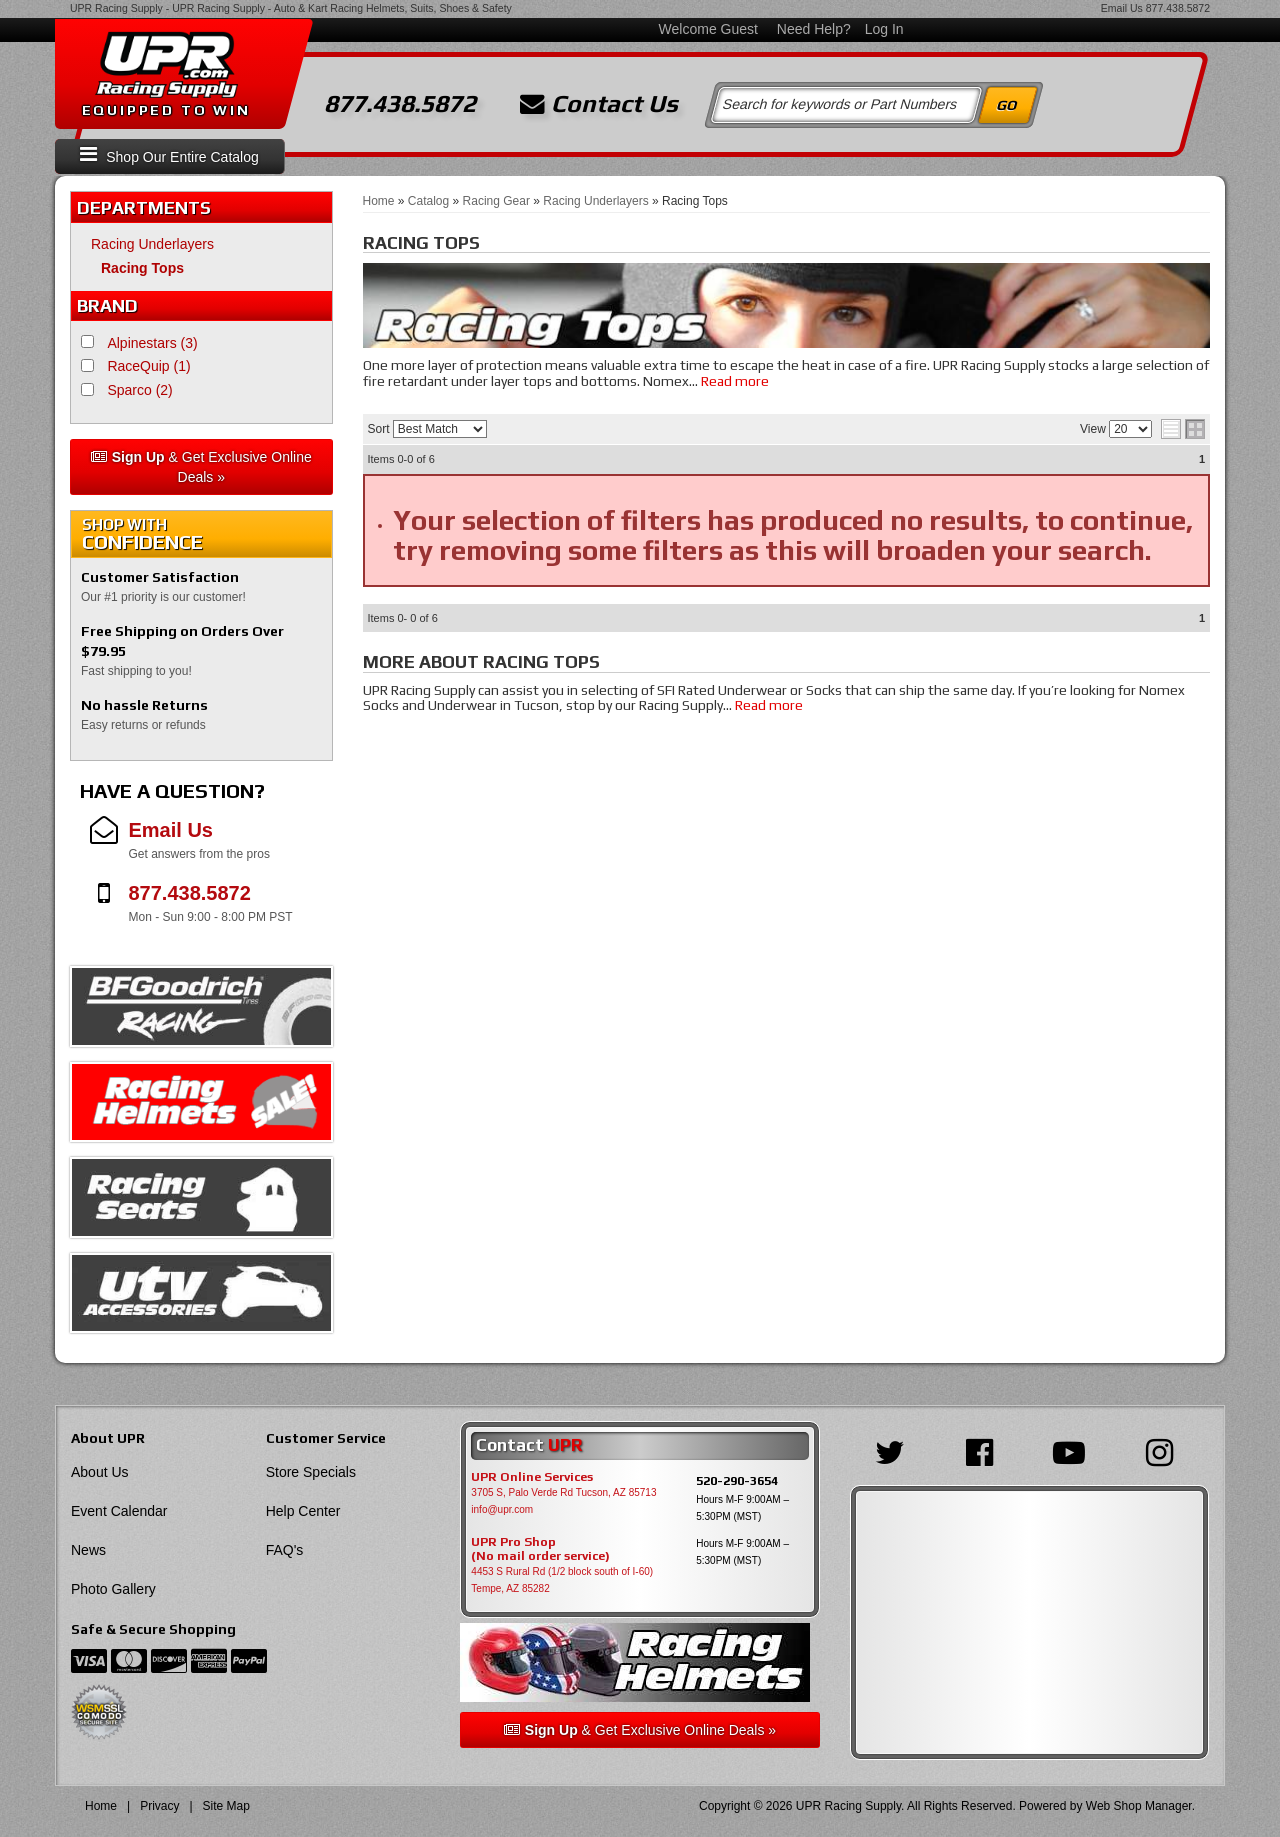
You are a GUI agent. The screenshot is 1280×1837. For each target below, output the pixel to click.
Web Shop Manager (1139, 1806)
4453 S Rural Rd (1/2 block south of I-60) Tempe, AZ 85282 (562, 1580)
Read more (735, 381)
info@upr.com (502, 1509)
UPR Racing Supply (116, 8)
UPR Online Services (532, 1477)
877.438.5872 (1178, 8)
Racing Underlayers (152, 244)
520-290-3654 (737, 1480)
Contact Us (599, 104)
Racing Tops (142, 268)
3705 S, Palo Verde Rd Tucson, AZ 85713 (563, 1492)
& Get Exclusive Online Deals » (201, 467)
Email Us (1122, 8)
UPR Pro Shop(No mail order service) (540, 1549)
